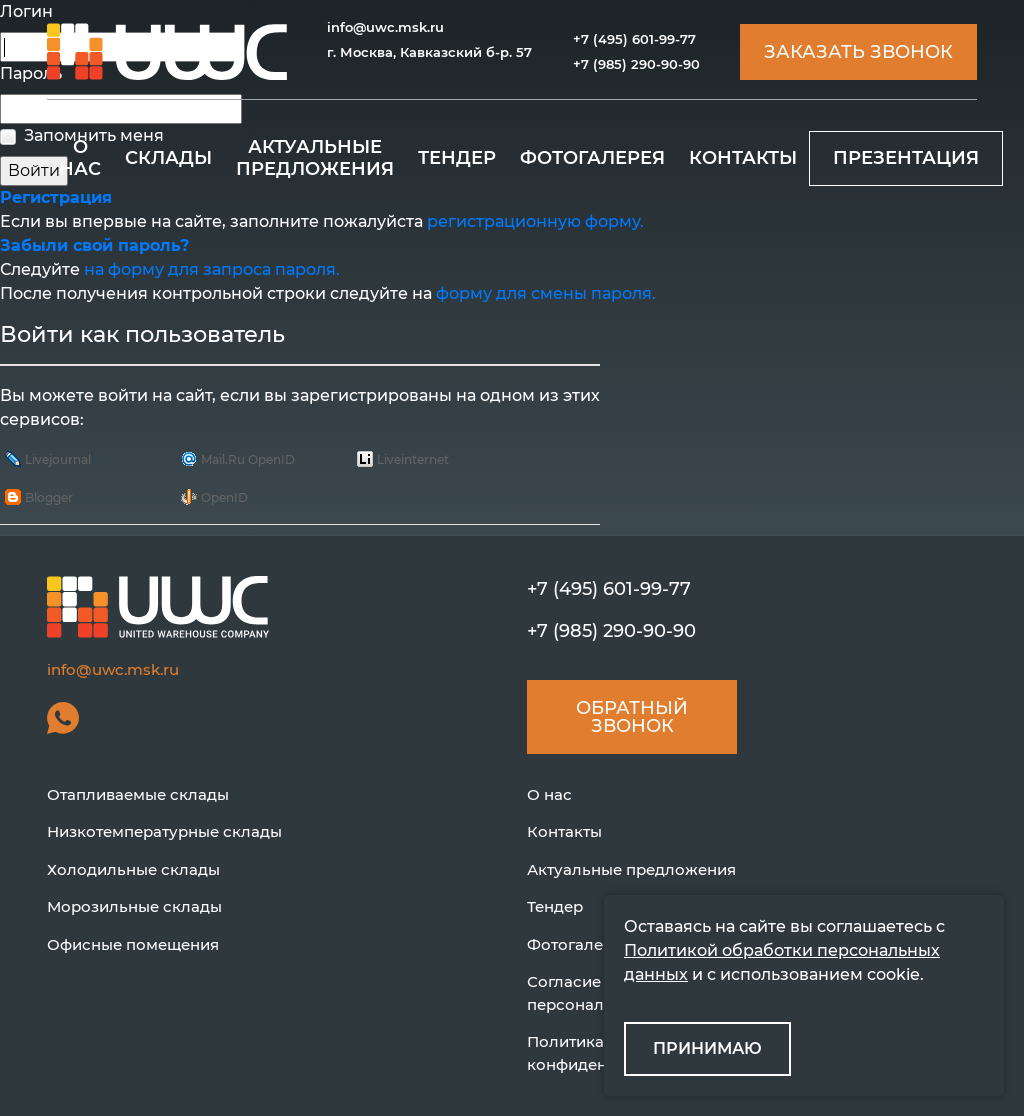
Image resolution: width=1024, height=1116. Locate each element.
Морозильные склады (134, 906)
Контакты (564, 831)
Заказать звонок (858, 52)
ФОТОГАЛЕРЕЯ (592, 158)
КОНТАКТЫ (743, 158)
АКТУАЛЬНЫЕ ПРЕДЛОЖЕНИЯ (315, 158)
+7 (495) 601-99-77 (634, 39)
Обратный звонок (632, 717)
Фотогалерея (579, 944)
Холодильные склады (133, 869)
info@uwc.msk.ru (385, 27)
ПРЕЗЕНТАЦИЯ (906, 158)
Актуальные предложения (631, 869)
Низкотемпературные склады (164, 831)
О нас (549, 794)
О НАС (80, 158)
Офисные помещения (133, 944)
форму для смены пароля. (546, 293)
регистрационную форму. (535, 221)
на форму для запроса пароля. (212, 269)
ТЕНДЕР (457, 158)
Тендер (555, 906)
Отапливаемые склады (138, 794)
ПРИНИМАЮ (707, 1048)
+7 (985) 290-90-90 (636, 64)
